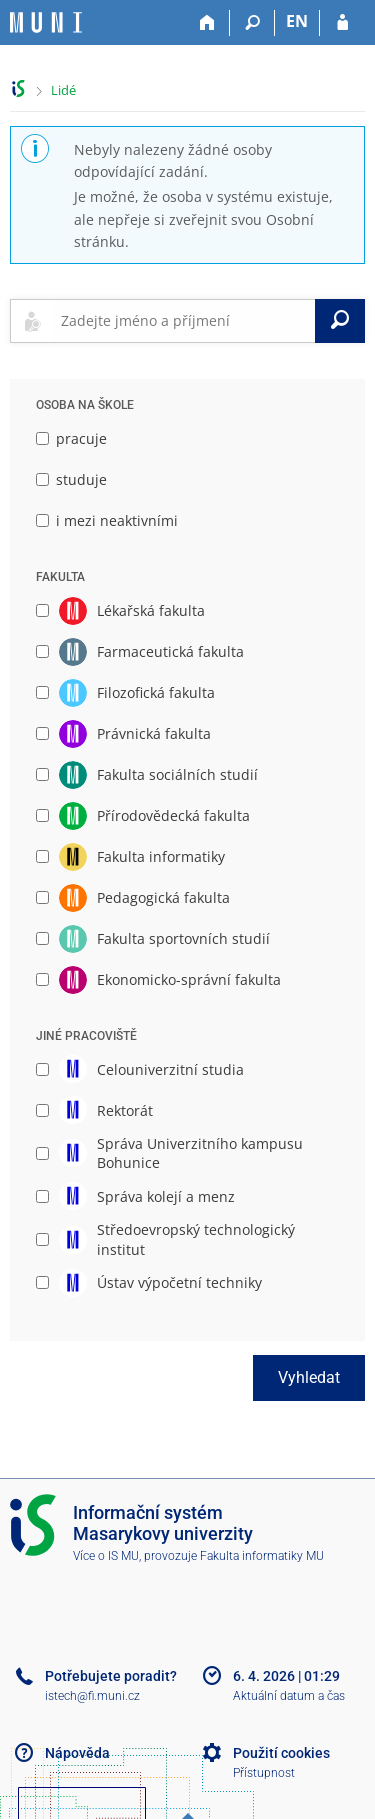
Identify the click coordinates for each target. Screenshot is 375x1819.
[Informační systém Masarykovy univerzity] (46, 22)
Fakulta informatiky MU (262, 1556)
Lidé (63, 90)
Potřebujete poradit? (111, 1676)
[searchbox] (184, 321)
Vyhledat (309, 1377)
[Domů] (207, 23)
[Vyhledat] (340, 321)
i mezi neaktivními (107, 520)
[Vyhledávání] (252, 23)
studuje (71, 479)
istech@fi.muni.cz (92, 1696)
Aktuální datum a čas (289, 1696)
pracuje (71, 438)
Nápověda (77, 1753)
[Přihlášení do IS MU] (342, 23)
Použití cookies (281, 1753)
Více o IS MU (106, 1556)
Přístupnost (264, 1773)
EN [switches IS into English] (297, 21)
